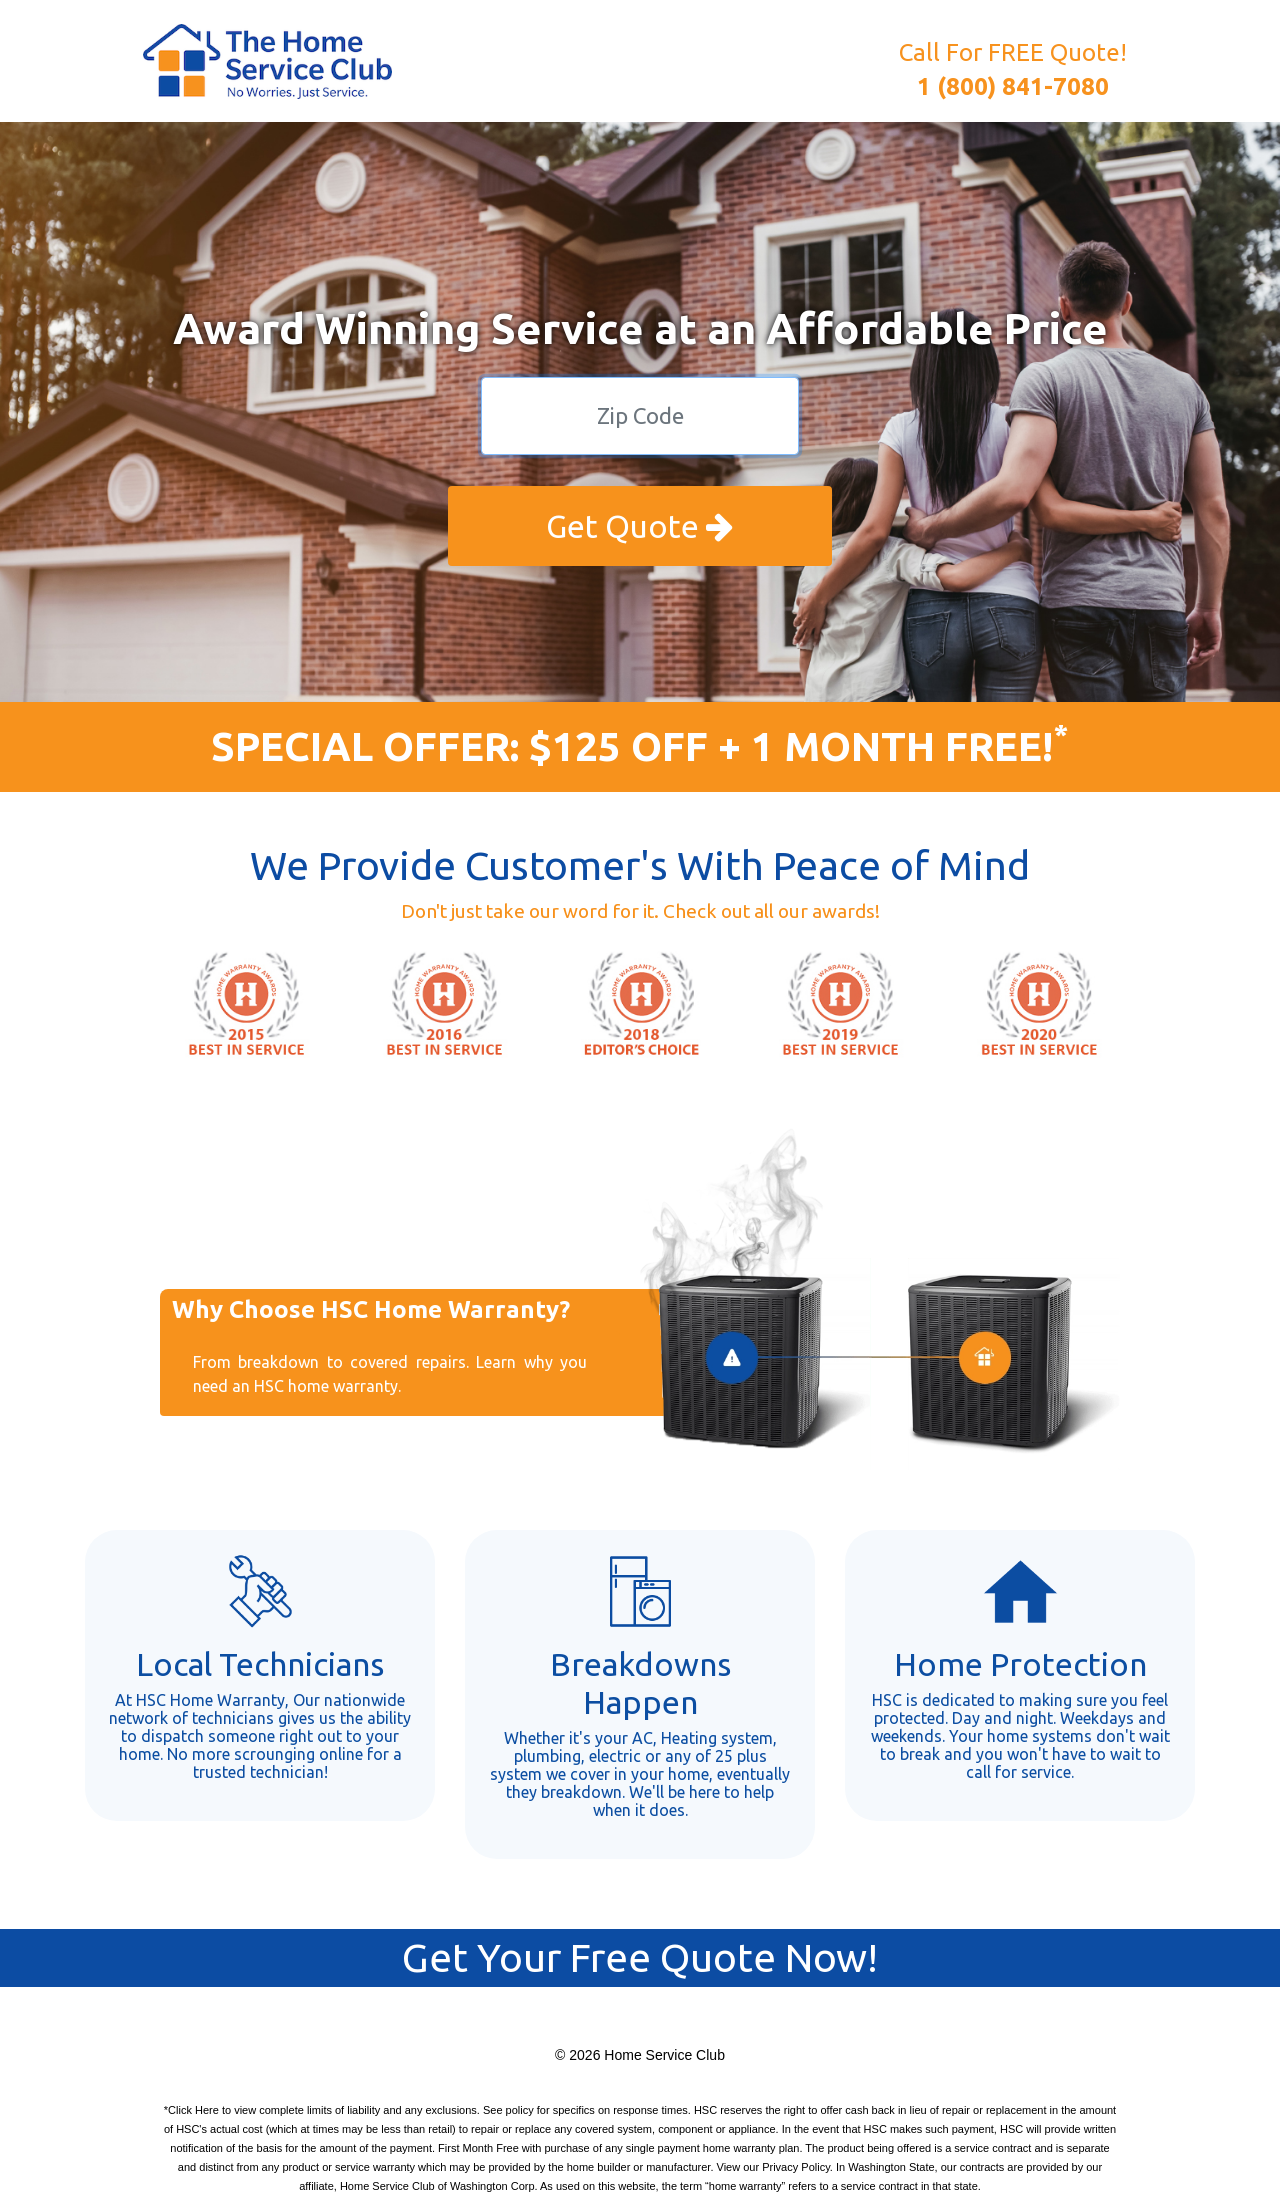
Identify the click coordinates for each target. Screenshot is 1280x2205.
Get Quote (639, 526)
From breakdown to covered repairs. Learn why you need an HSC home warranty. (390, 1374)
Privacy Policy (796, 2167)
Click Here (193, 2110)
